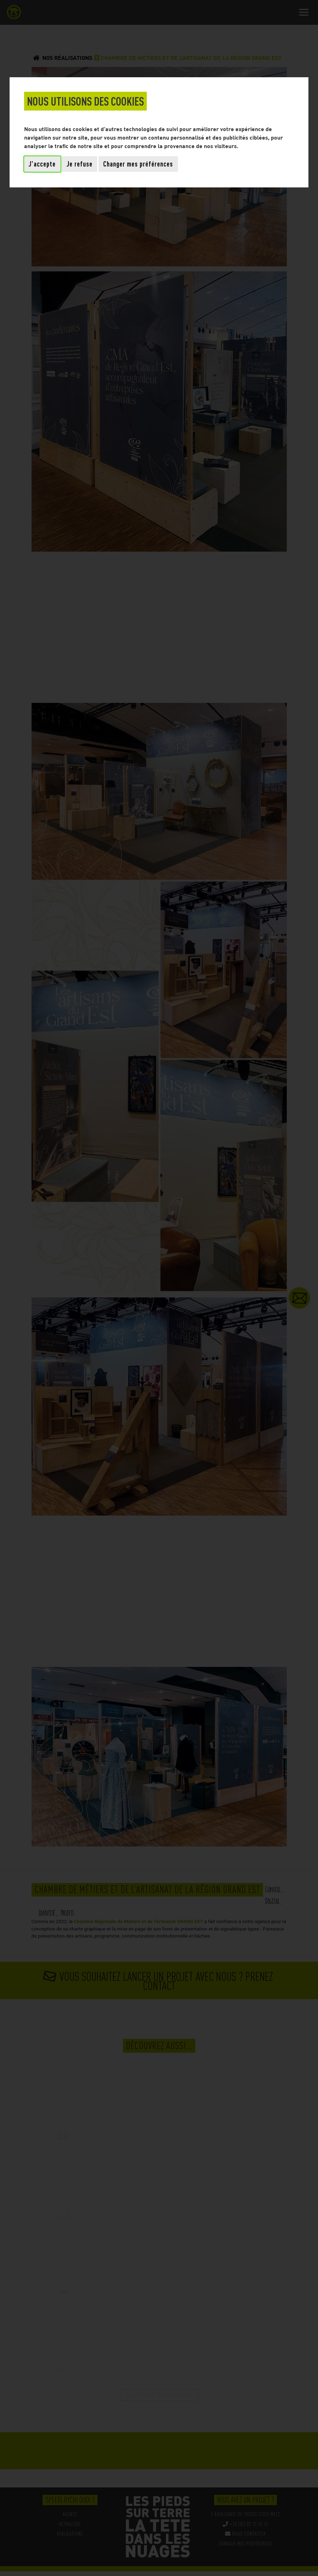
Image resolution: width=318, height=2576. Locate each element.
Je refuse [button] (80, 164)
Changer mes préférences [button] (138, 164)
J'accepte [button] (42, 164)
